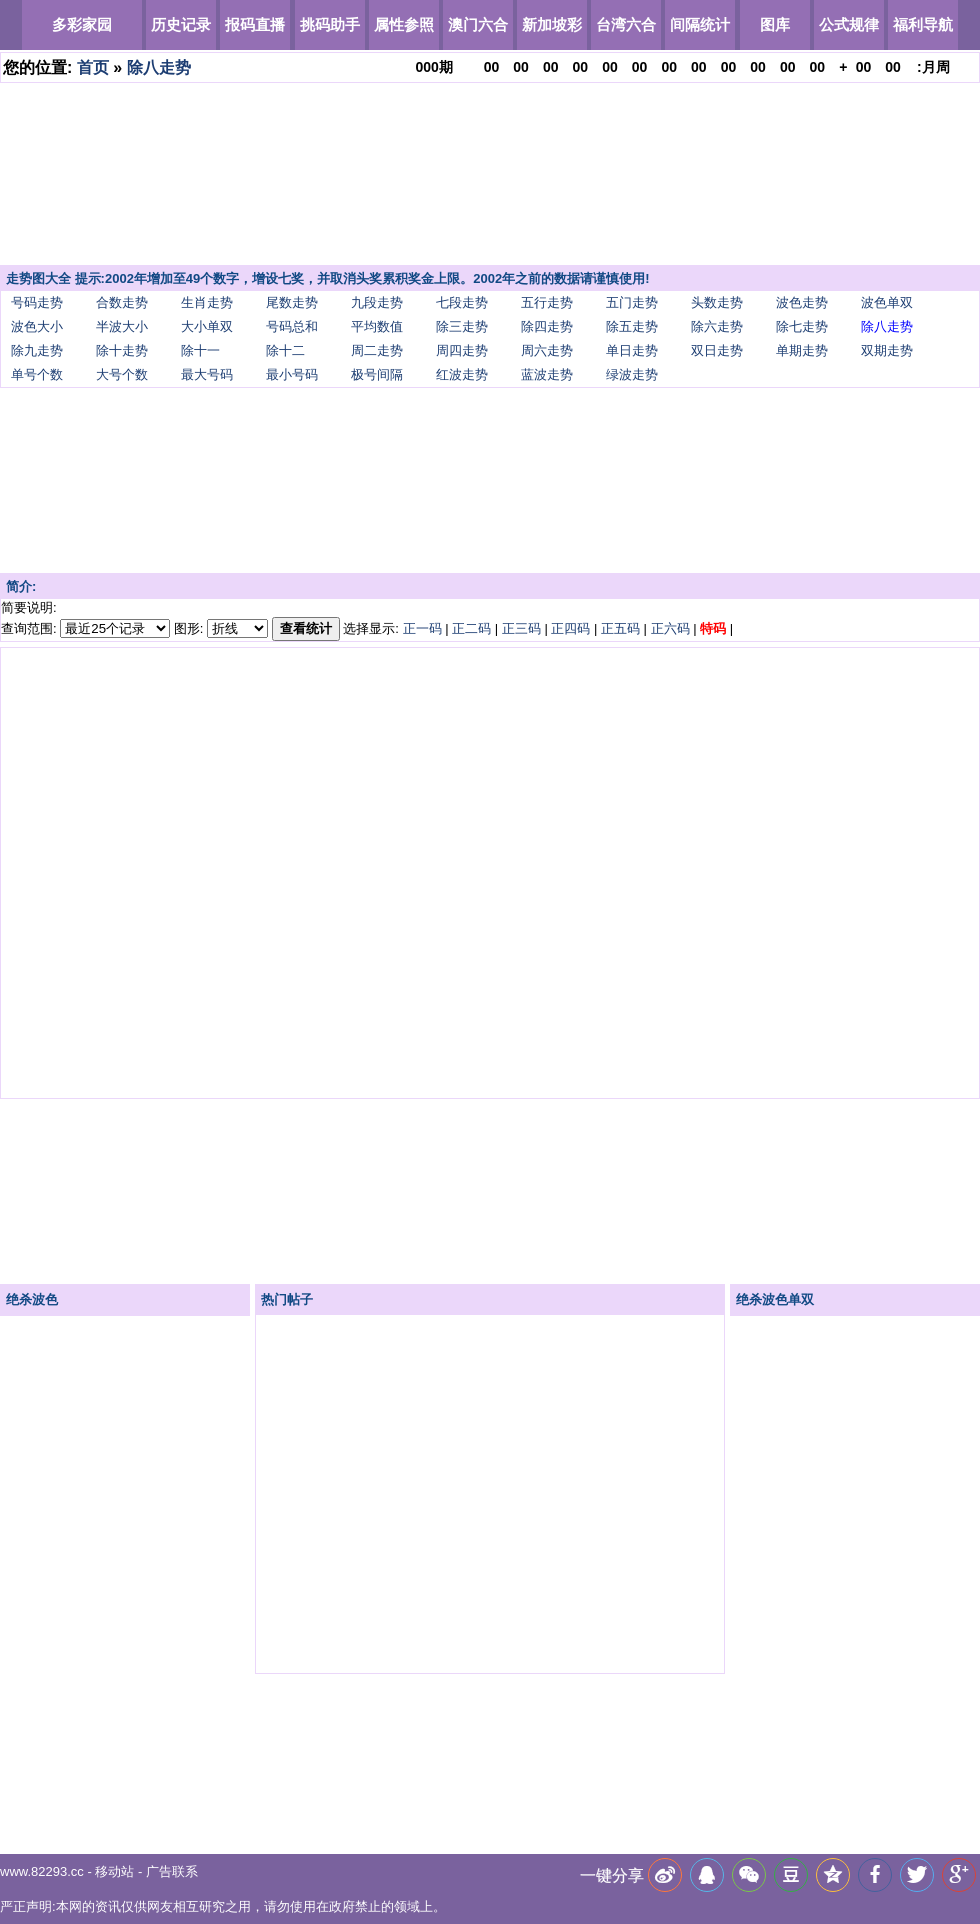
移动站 (114, 1871)
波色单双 (887, 302)
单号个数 (37, 374)
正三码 (521, 628)
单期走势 (802, 350)
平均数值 (377, 326)
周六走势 (547, 350)
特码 (713, 628)
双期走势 (887, 350)
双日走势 (717, 350)
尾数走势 (292, 302)
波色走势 (802, 302)
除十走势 (122, 350)
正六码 (670, 628)
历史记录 (181, 24)
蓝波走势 (547, 374)
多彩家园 (82, 24)
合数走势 (122, 302)
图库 (775, 24)
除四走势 (547, 326)
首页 (93, 67)
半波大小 (122, 326)
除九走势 (37, 350)
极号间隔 (377, 374)
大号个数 (122, 374)
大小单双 (207, 326)
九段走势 (377, 302)
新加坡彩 (552, 24)
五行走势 (547, 302)
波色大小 (37, 326)
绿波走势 (632, 374)
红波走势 (462, 374)
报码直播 (255, 24)
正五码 (620, 628)
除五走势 (632, 326)
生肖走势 (207, 302)
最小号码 (292, 374)
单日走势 (632, 350)
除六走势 (717, 326)
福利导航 (923, 24)
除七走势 (802, 326)
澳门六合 (478, 24)
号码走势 (37, 302)
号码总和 (292, 326)
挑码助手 (330, 24)
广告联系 (172, 1871)
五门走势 (632, 302)
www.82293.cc (42, 1871)
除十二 (285, 350)
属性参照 (404, 24)
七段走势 (462, 302)
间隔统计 (700, 24)
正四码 (570, 628)
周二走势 (377, 350)
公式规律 (849, 24)
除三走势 (462, 326)
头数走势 (717, 302)
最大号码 (207, 374)
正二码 (471, 628)
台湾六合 (626, 24)
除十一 (200, 350)
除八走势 (159, 67)
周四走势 (462, 350)
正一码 (422, 628)
